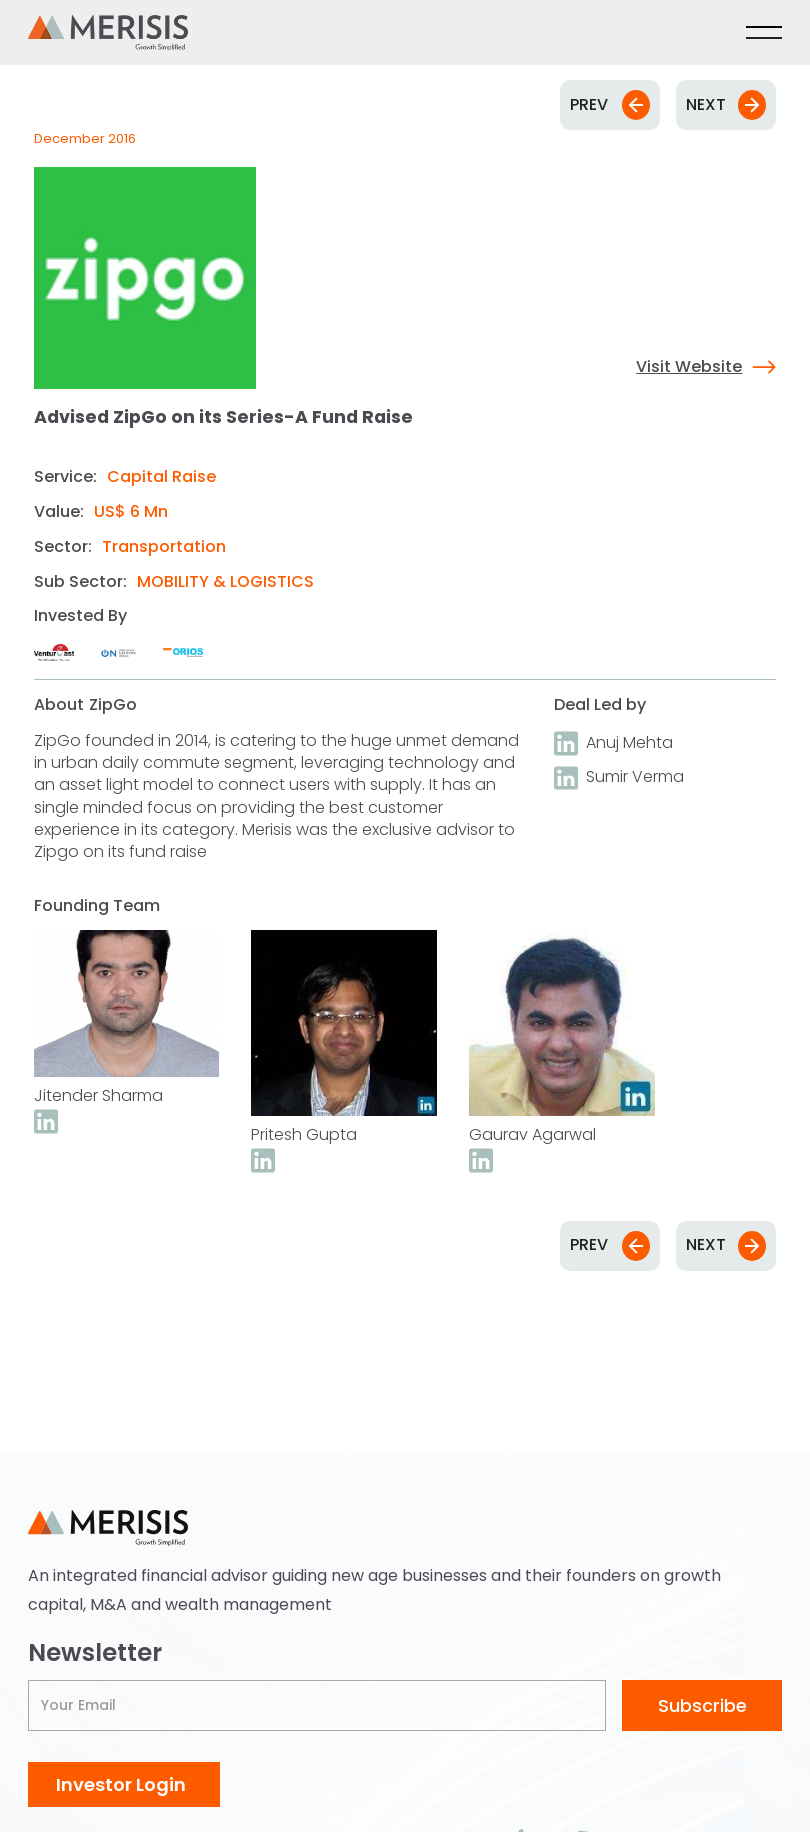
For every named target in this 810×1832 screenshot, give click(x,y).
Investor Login (121, 1784)
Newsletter (95, 1653)
